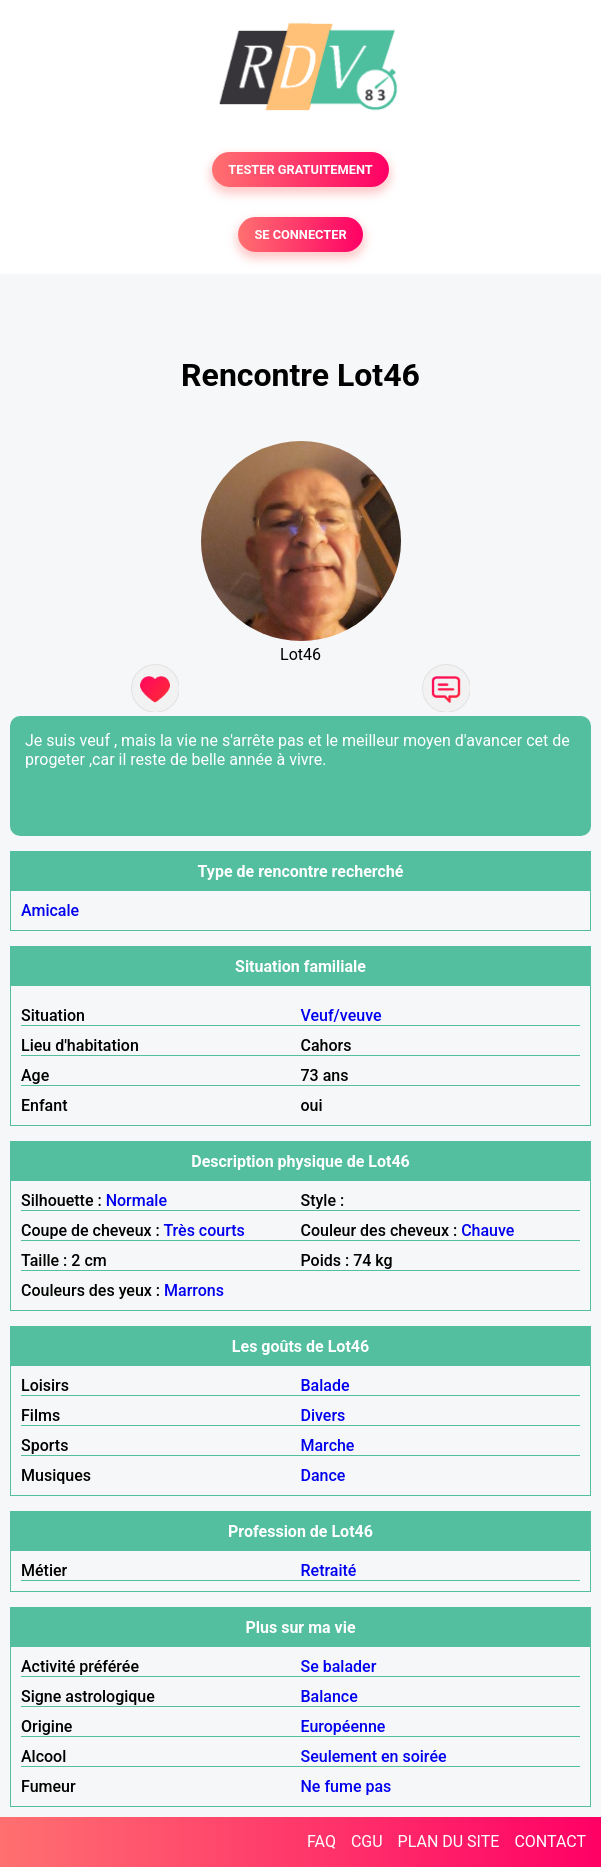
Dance (323, 1475)
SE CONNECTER (300, 234)
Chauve (487, 1230)
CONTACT (550, 1841)
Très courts (203, 1230)
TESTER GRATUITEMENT (300, 169)
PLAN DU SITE (449, 1841)
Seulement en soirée (374, 1756)
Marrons (194, 1290)
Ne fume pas (346, 1786)
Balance (329, 1696)
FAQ (321, 1841)
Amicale (50, 910)
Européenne (343, 1726)
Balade (325, 1385)
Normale (136, 1200)
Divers (323, 1415)
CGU (367, 1841)
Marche (328, 1445)
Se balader (339, 1666)
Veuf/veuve (341, 1015)
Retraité (329, 1570)
